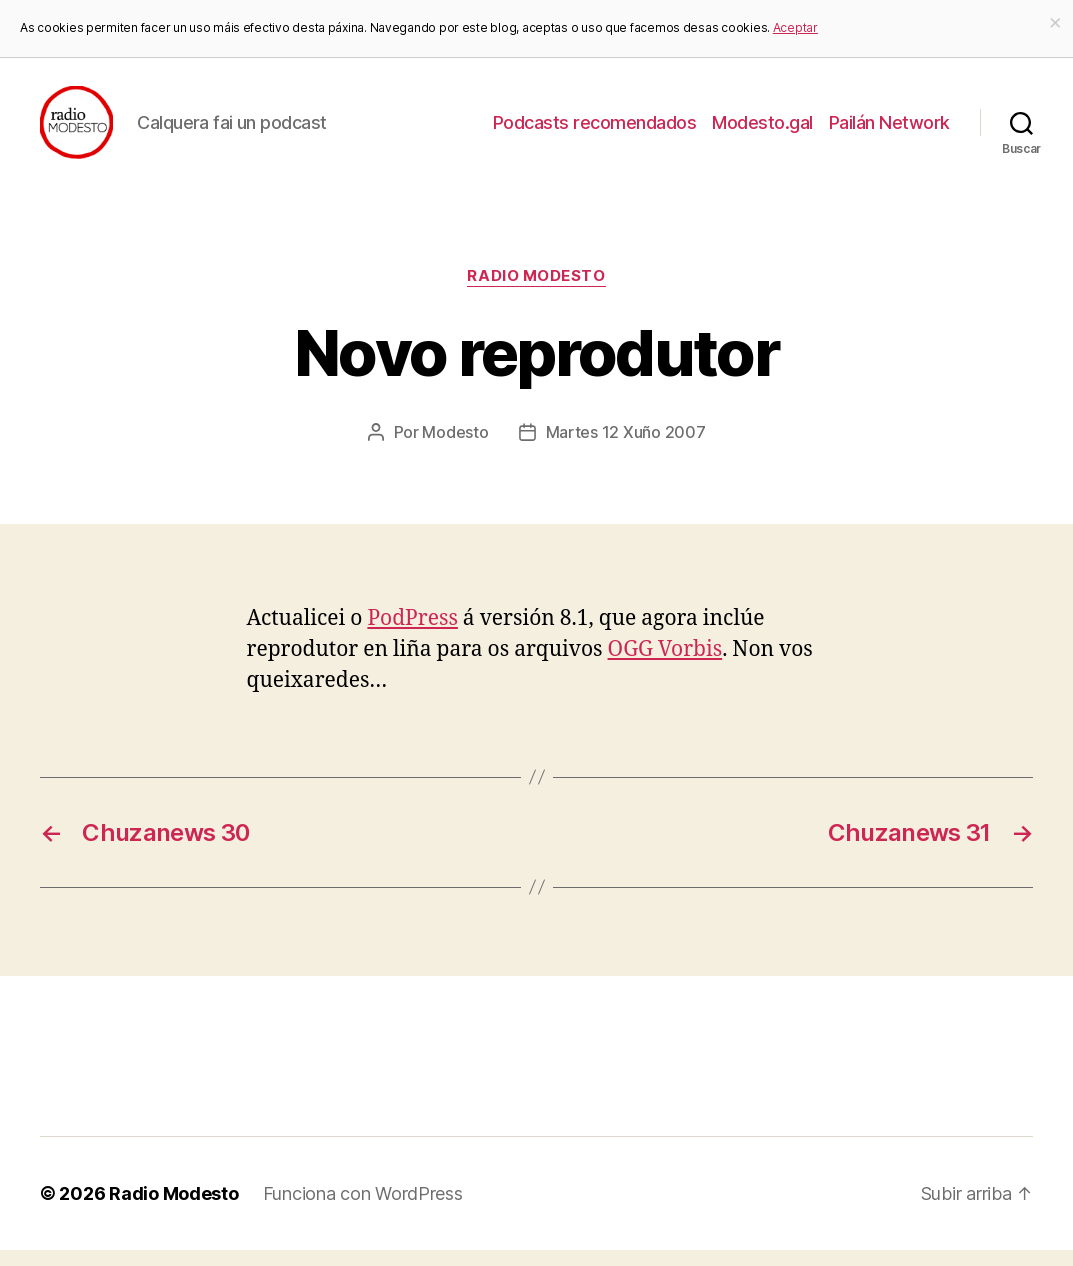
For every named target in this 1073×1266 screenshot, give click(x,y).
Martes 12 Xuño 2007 (626, 448)
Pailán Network (889, 130)
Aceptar (795, 27)
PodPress (412, 634)
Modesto (455, 448)
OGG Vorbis (665, 665)
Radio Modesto (536, 293)
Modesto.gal (762, 130)
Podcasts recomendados (595, 130)
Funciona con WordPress (363, 1209)
